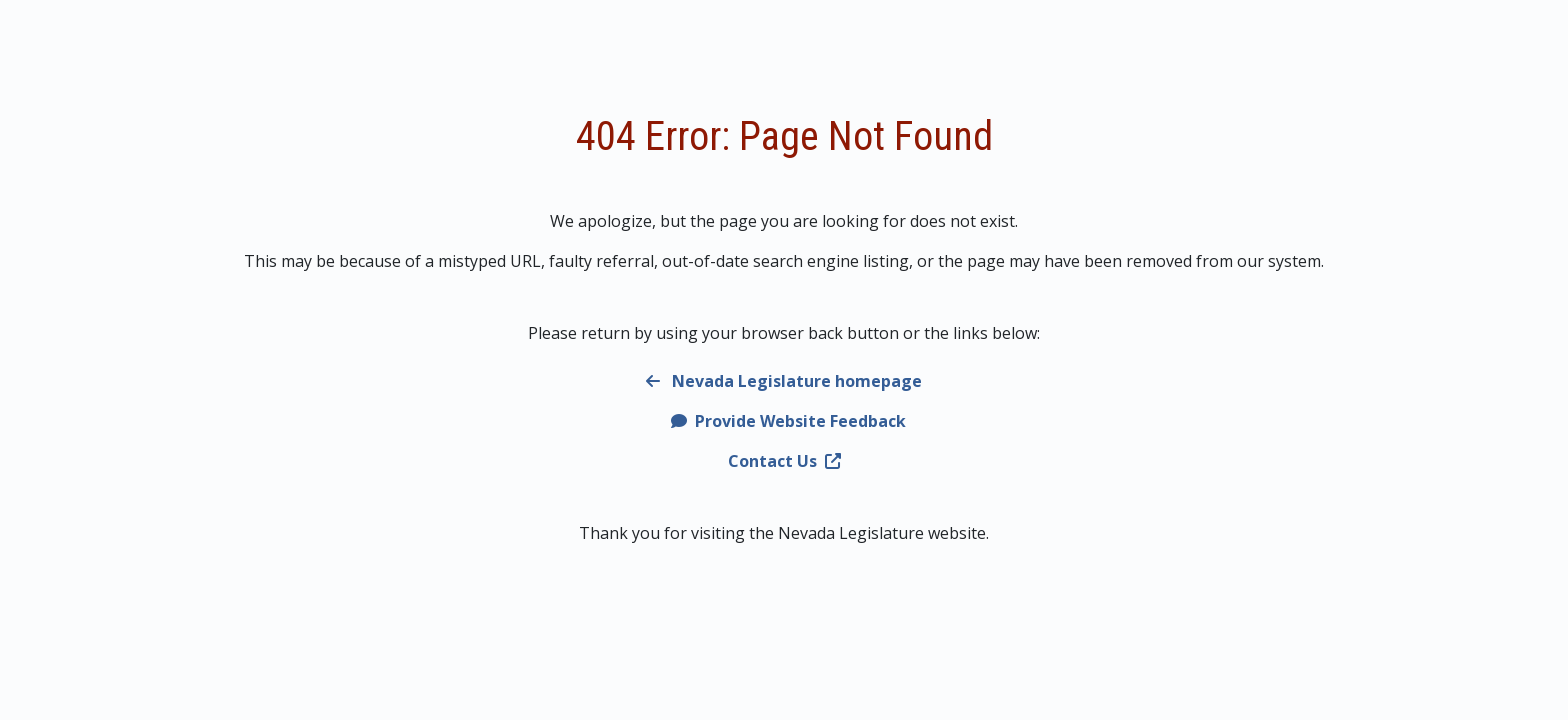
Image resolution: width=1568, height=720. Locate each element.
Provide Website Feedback (788, 421)
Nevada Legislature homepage (784, 381)
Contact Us (784, 461)
